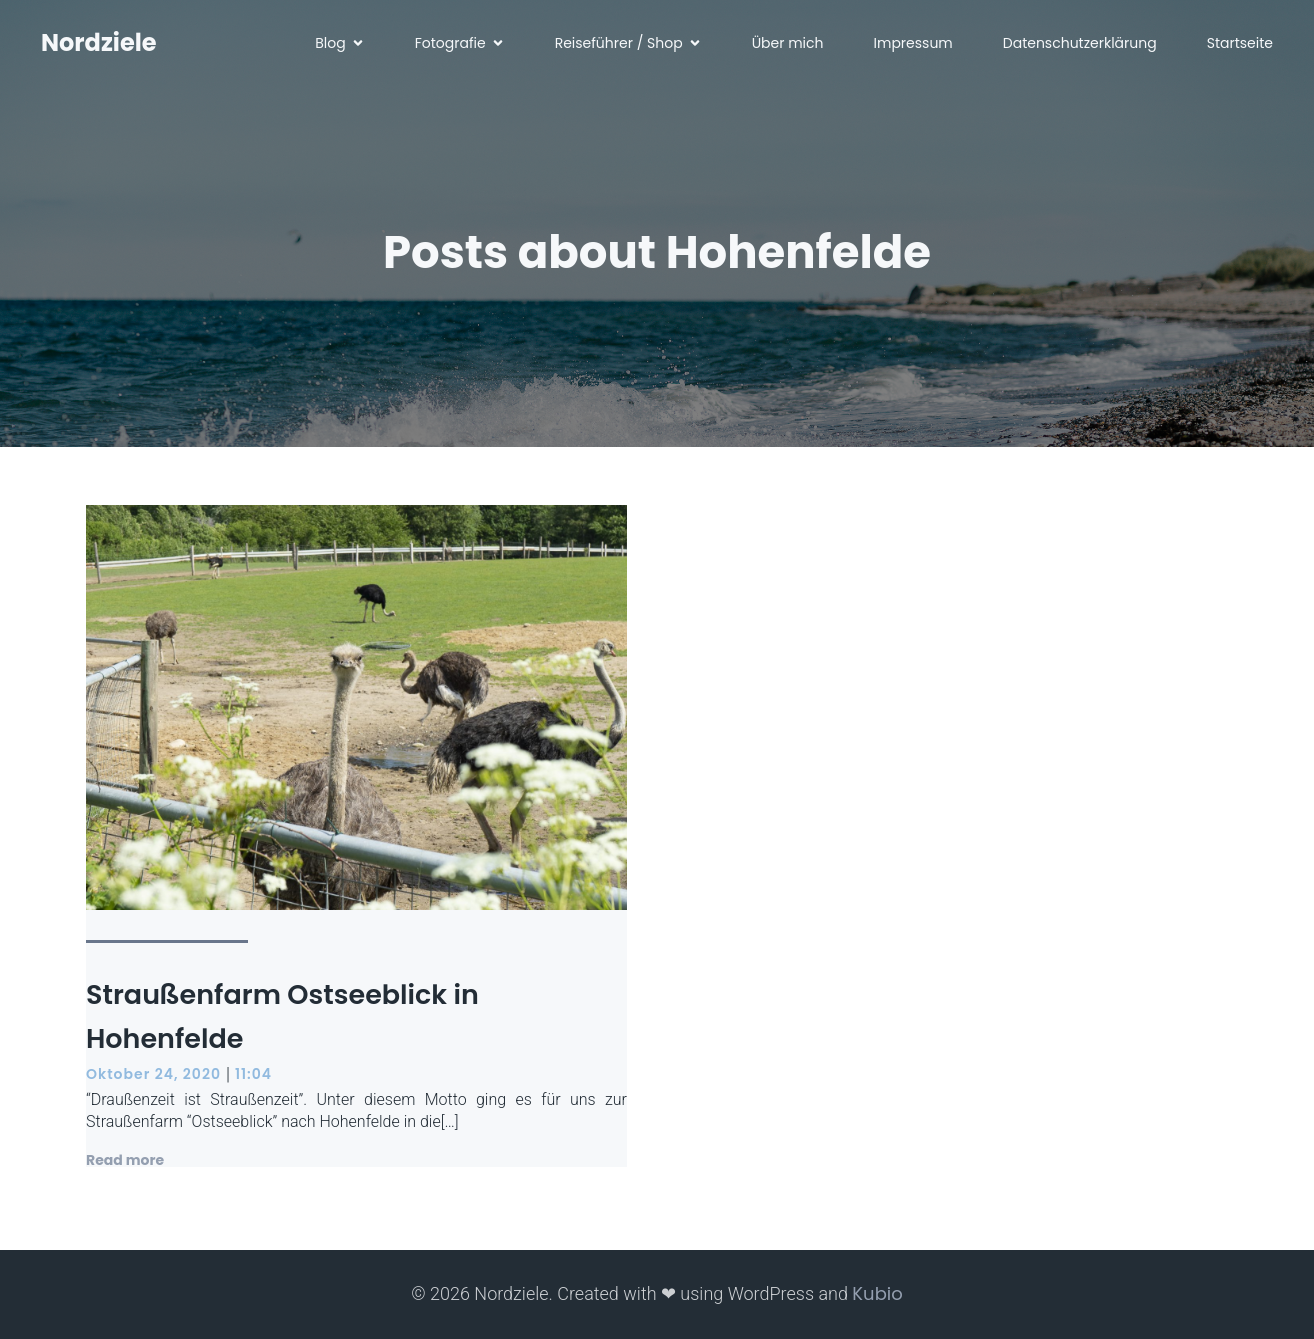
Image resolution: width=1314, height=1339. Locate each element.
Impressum (913, 45)
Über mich (788, 45)
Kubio (877, 1293)
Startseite (1240, 45)
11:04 (253, 1074)
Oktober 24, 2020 (153, 1074)
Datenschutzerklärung (1080, 45)
